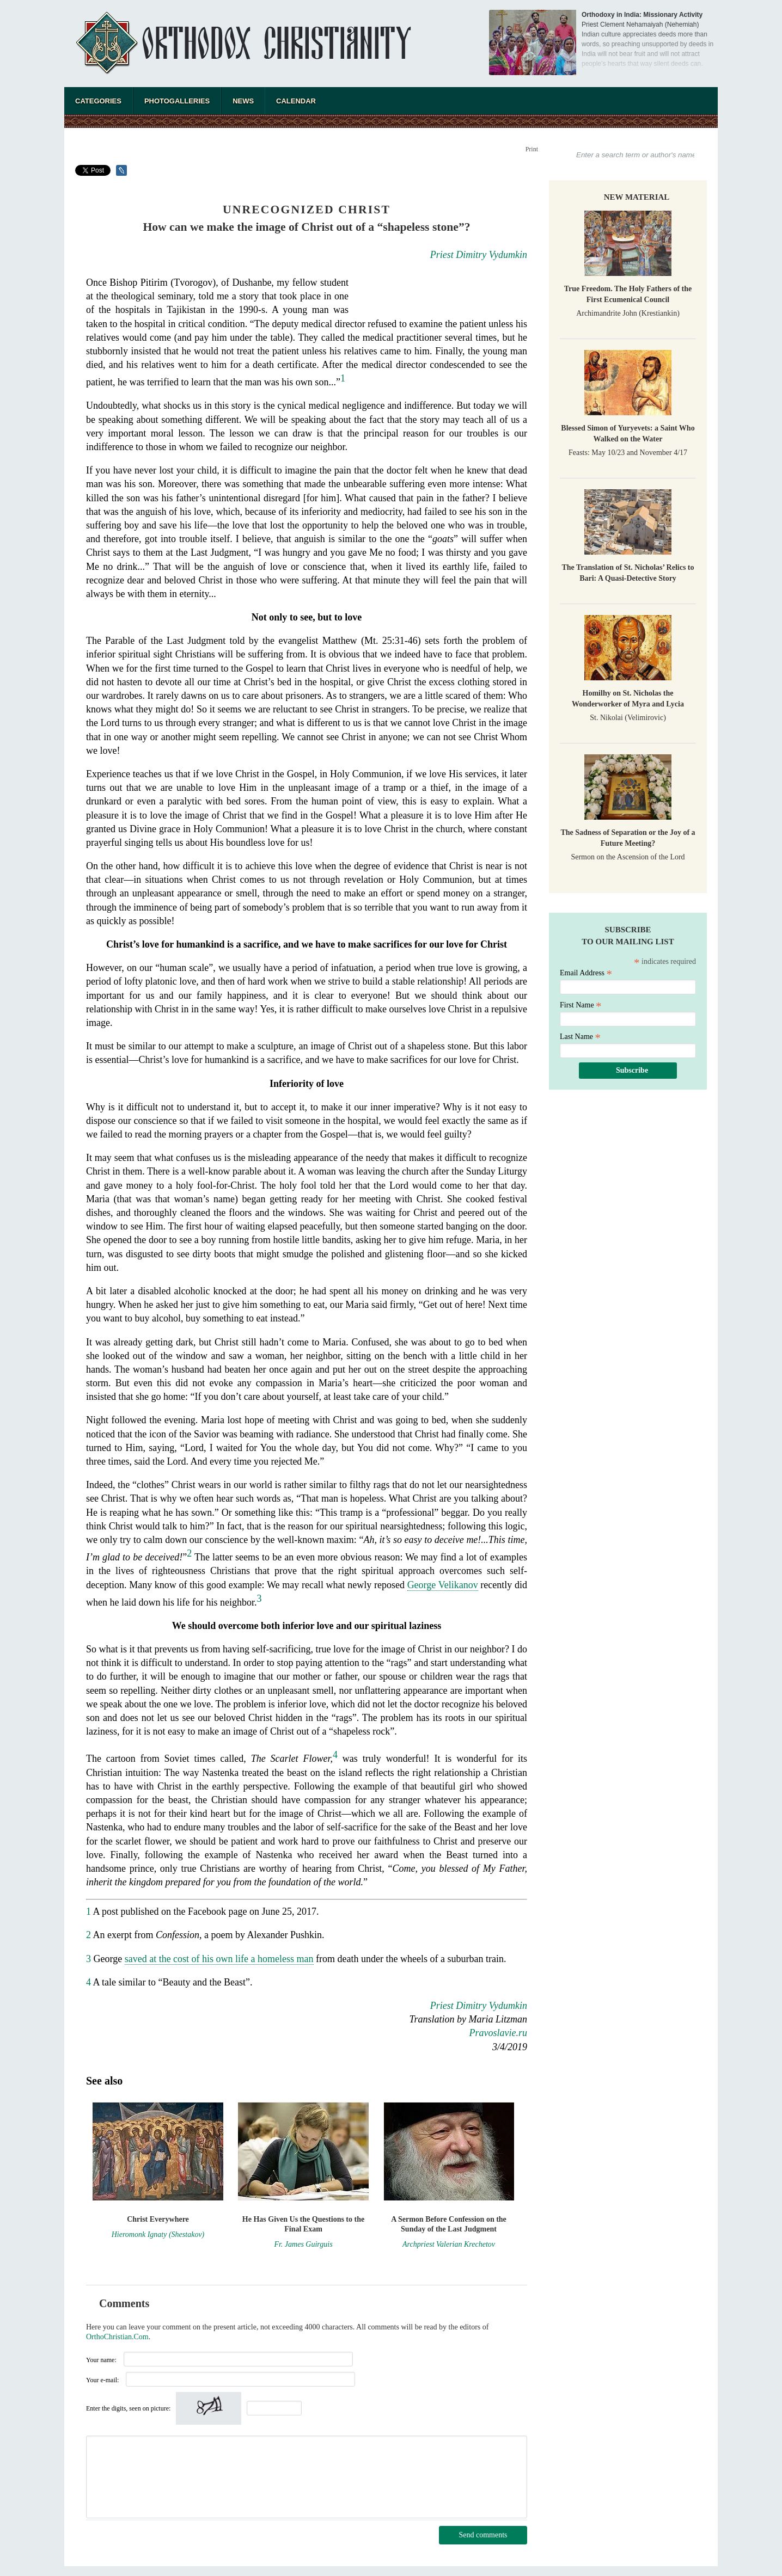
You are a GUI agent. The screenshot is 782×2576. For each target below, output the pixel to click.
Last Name (580, 1036)
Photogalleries (177, 101)
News (243, 101)
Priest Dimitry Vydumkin (478, 254)
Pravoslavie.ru (498, 2032)
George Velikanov (442, 1584)
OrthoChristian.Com (117, 2337)
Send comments (483, 2535)
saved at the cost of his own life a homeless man (219, 1958)
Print (532, 149)
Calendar (296, 101)
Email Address (586, 973)
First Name (581, 1005)
